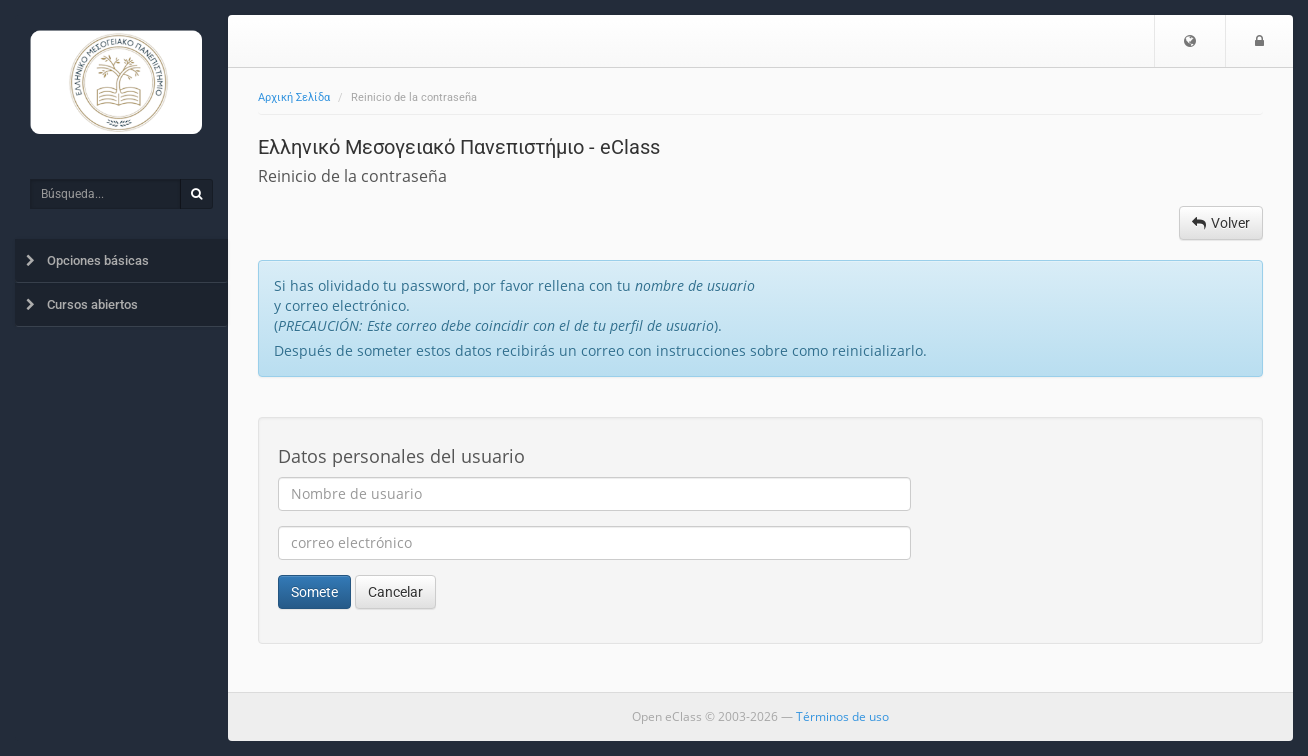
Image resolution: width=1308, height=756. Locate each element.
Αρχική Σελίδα (294, 97)
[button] (1190, 41)
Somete (314, 592)
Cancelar (395, 592)
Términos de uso (842, 716)
